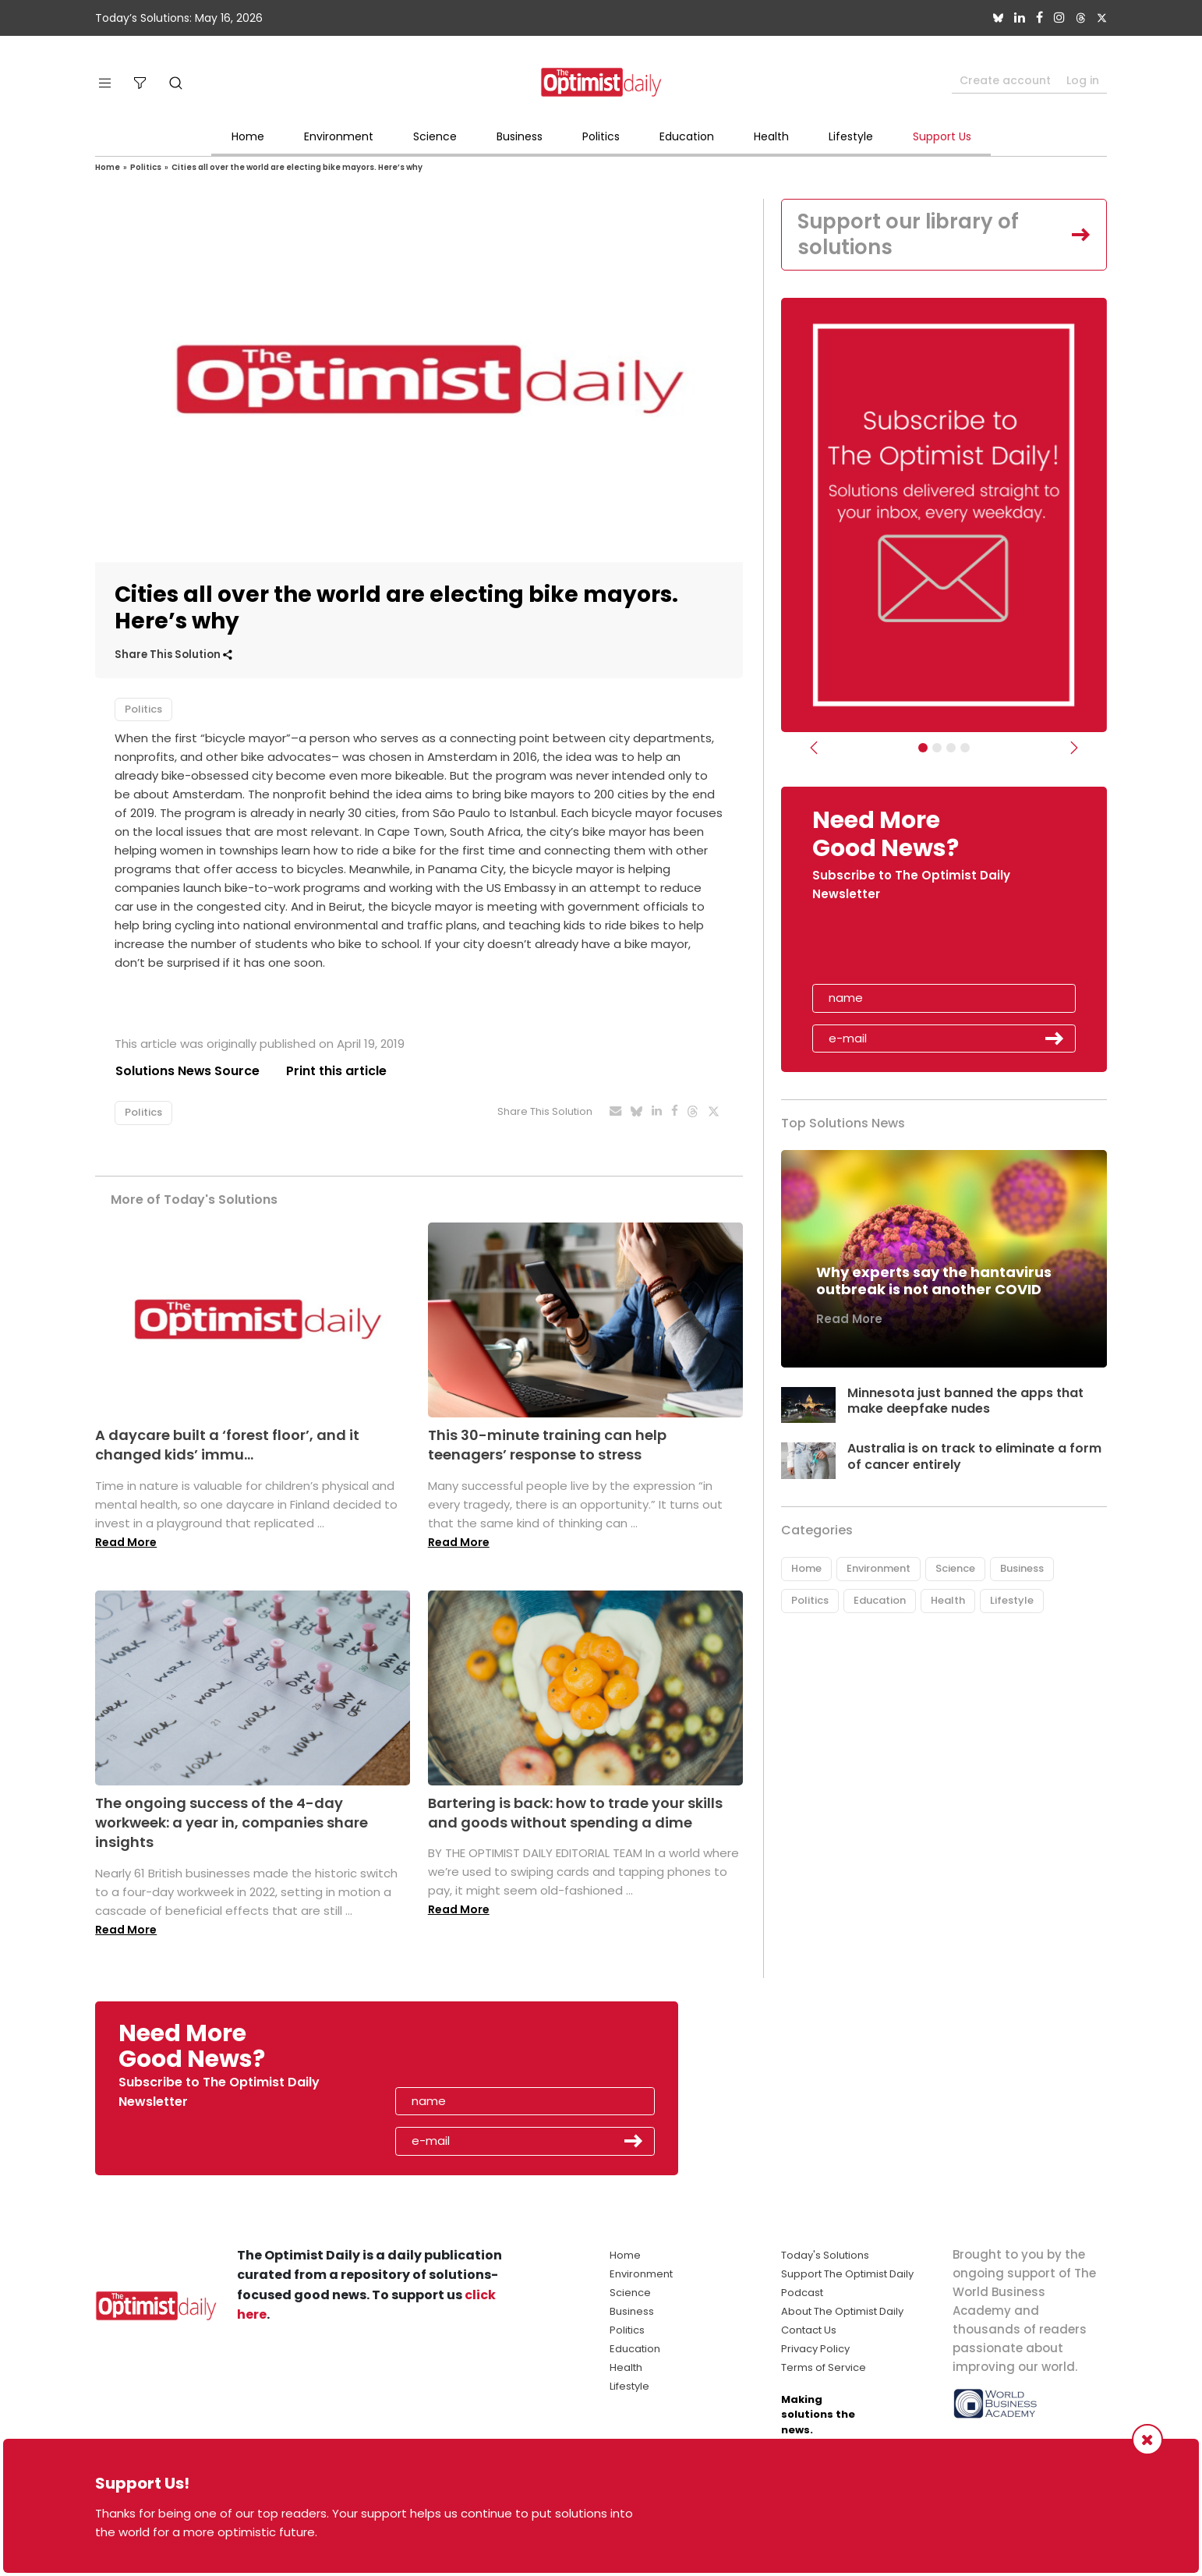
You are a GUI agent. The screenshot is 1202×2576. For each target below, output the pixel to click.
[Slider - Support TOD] (951, 748)
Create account (1005, 80)
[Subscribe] (923, 748)
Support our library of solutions (909, 234)
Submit (1054, 1039)
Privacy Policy (815, 2348)
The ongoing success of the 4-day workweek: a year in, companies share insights (231, 1822)
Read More (126, 1542)
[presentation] (902, 948)
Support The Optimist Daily (847, 2273)
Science (435, 136)
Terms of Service (823, 2367)
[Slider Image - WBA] (937, 748)
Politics (601, 136)
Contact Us (808, 2330)
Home (248, 136)
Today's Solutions (825, 2255)
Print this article (336, 1071)
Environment (338, 136)
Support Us (942, 136)
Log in (1082, 80)
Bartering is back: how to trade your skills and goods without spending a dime (575, 1812)
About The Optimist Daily (842, 2311)
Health (771, 136)
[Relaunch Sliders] (965, 748)
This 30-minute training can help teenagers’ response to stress (547, 1444)
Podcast (802, 2292)
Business (520, 136)
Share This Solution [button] (173, 654)
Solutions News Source (187, 1071)
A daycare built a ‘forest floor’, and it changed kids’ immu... (227, 1444)
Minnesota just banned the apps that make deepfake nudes (965, 1401)
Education (686, 136)
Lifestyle (851, 136)
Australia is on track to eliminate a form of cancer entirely (974, 1457)
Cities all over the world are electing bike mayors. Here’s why (296, 167)
